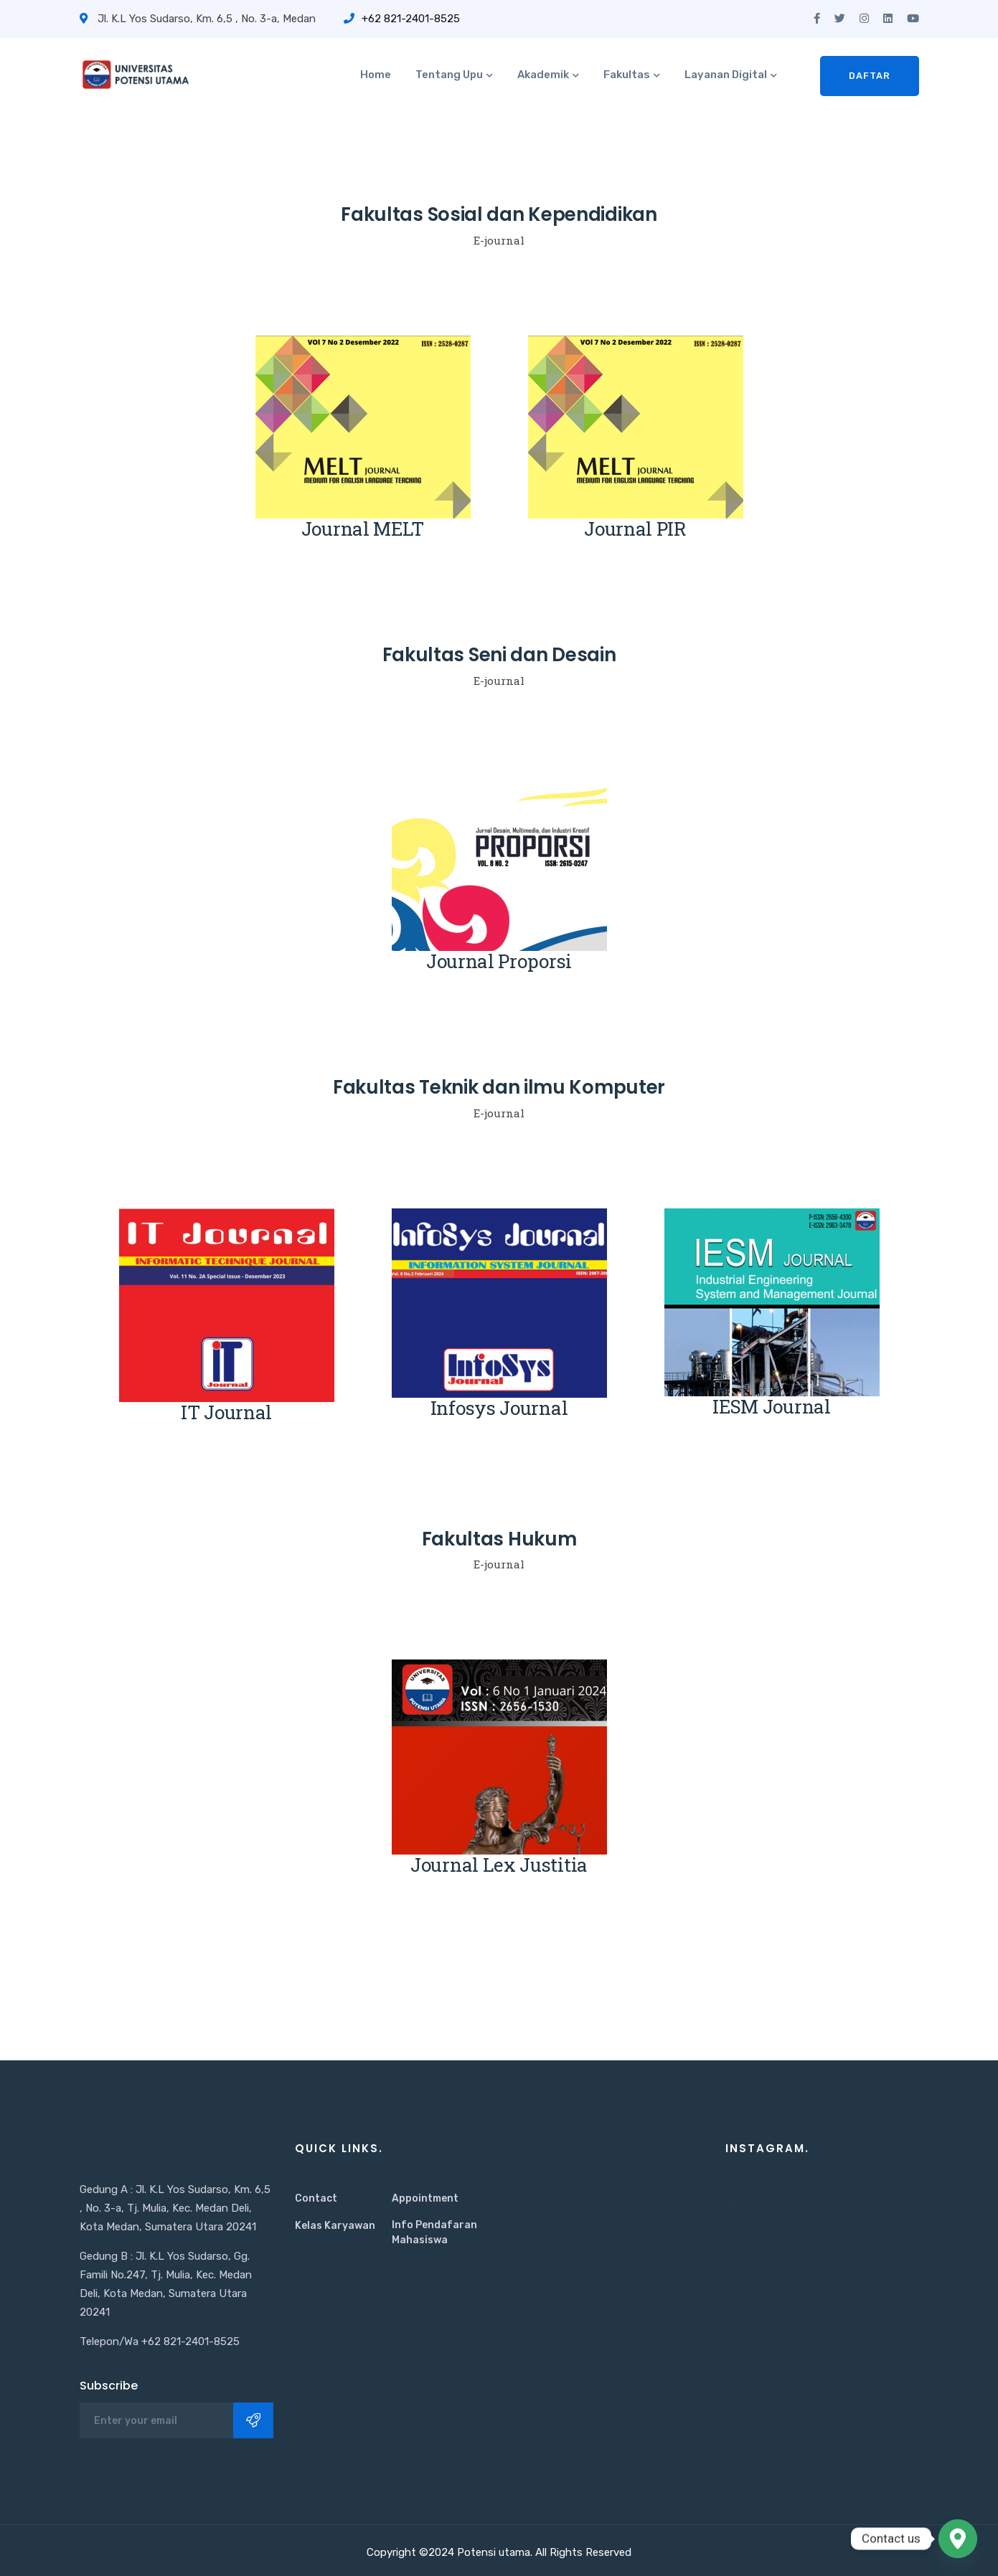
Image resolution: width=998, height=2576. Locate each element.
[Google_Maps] (957, 2538)
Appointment (425, 2198)
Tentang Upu (449, 74)
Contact (316, 2198)
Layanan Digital (725, 74)
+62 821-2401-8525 (402, 18)
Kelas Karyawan (335, 2226)
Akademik (543, 74)
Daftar (869, 75)
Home (375, 74)
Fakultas (626, 74)
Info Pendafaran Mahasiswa (434, 2232)
